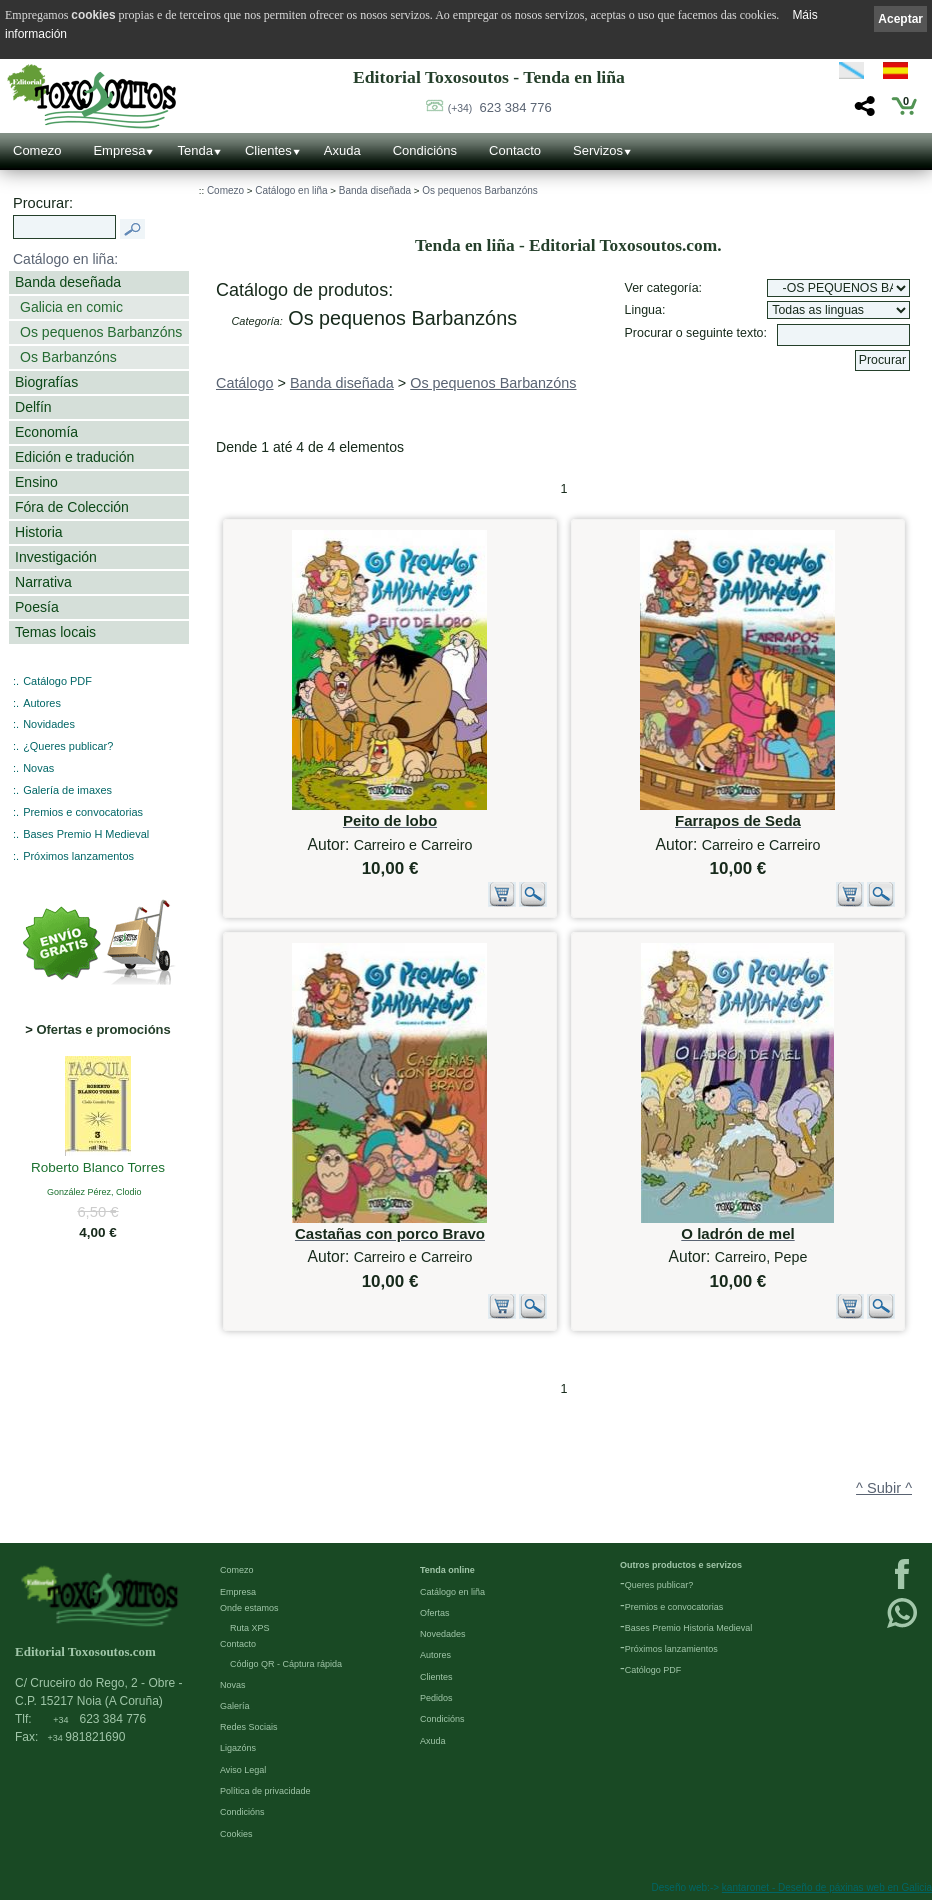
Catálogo (245, 383)
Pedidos (436, 1698)
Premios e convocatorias (83, 812)
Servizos (598, 150)
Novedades (443, 1634)
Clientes (268, 150)
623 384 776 (500, 107)
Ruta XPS (250, 1628)
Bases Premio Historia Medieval (689, 1628)
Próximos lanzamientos (671, 1649)
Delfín (33, 407)
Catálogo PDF (57, 681)
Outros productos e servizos (681, 1565)
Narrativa (43, 582)
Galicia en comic (71, 307)
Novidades (49, 724)
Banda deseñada (68, 282)
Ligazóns (238, 1748)
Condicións (425, 150)
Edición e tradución (74, 457)
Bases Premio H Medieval (86, 834)
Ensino (36, 482)
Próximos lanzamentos (78, 856)
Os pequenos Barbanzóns (101, 332)
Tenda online (447, 1570)
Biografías (46, 382)
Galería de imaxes (67, 790)
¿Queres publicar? (68, 746)
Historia (39, 532)
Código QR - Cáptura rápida (286, 1664)
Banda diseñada (375, 190)
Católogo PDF (653, 1670)
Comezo (37, 150)
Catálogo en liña (291, 190)
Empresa (119, 150)
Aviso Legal (243, 1770)
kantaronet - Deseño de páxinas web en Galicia (827, 1887)
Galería (235, 1706)
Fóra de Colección (72, 507)
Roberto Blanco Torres (98, 1169)
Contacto (515, 150)
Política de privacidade (265, 1791)
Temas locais (55, 632)
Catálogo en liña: (65, 259)
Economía (46, 432)
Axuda (342, 150)
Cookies (236, 1834)
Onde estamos (249, 1608)
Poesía (37, 607)
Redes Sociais (249, 1727)
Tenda (194, 150)
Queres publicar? (659, 1585)
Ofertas (435, 1613)
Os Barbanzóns (68, 357)
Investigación (56, 557)
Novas (38, 768)
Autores (42, 703)
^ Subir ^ (884, 1488)
